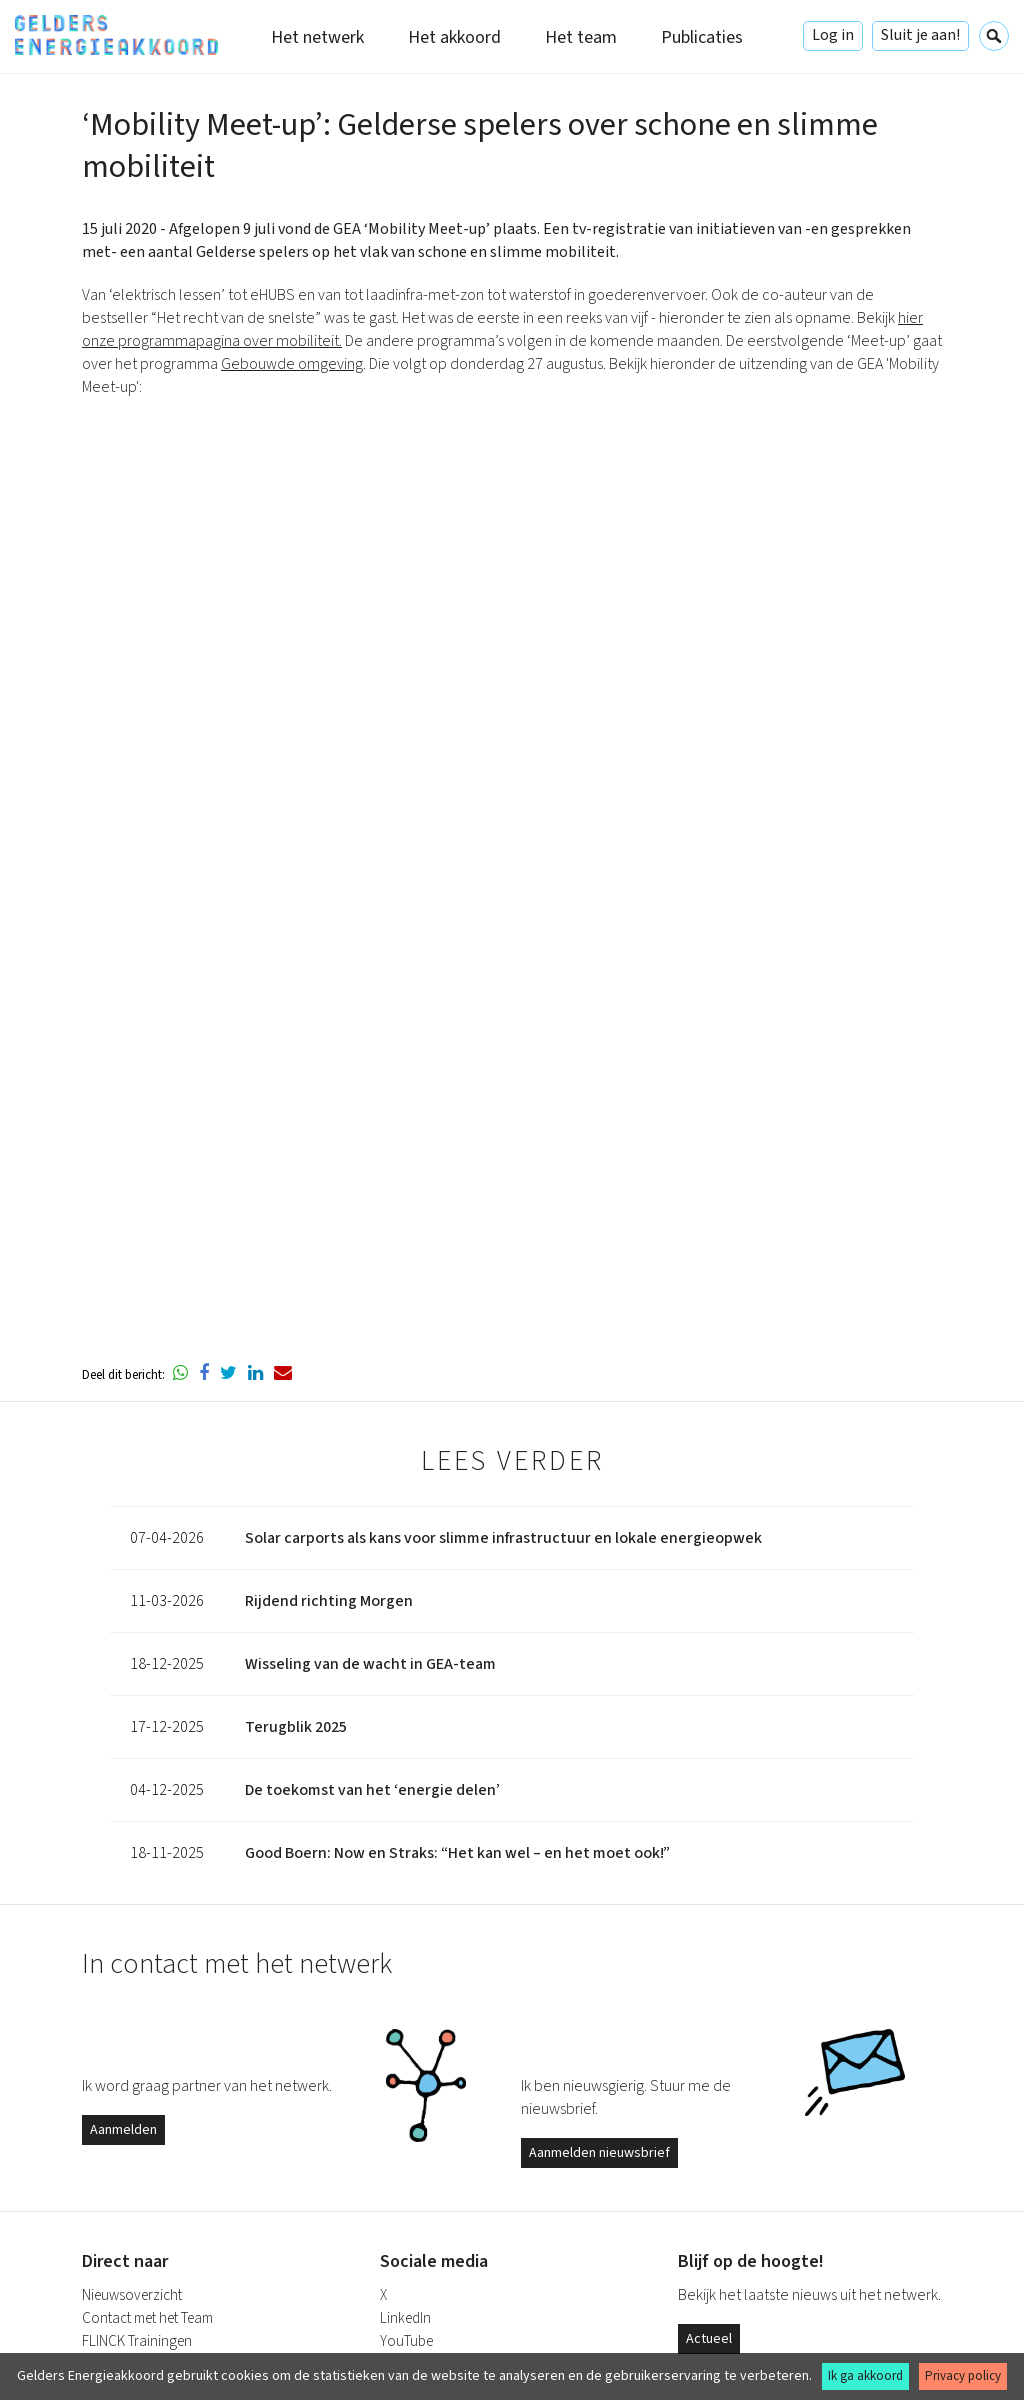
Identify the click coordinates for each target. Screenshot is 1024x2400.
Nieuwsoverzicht (132, 2295)
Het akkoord (454, 37)
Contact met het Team (147, 2318)
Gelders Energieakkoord (116, 35)
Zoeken (994, 36)
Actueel (709, 2339)
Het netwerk (317, 37)
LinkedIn (405, 2318)
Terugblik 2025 (296, 1727)
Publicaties (702, 37)
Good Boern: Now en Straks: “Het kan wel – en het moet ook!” (457, 1853)
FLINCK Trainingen (137, 2341)
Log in (833, 35)
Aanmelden (123, 2130)
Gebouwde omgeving (292, 364)
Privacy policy (963, 2376)
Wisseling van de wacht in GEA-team (370, 1664)
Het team (581, 37)
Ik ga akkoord (865, 2376)
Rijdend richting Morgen (329, 1601)
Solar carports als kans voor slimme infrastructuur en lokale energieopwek (503, 1538)
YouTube (406, 2341)
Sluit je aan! (920, 35)
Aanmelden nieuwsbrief (599, 2153)
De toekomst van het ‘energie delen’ (372, 1790)
